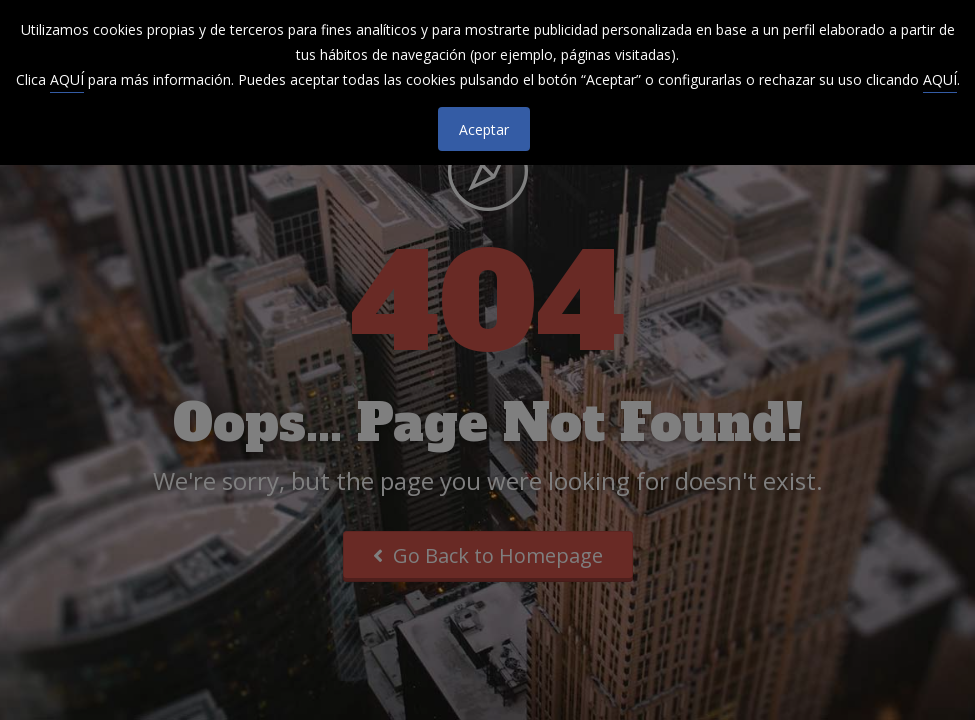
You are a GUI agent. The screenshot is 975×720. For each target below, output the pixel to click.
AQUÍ (67, 79)
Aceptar (484, 129)
